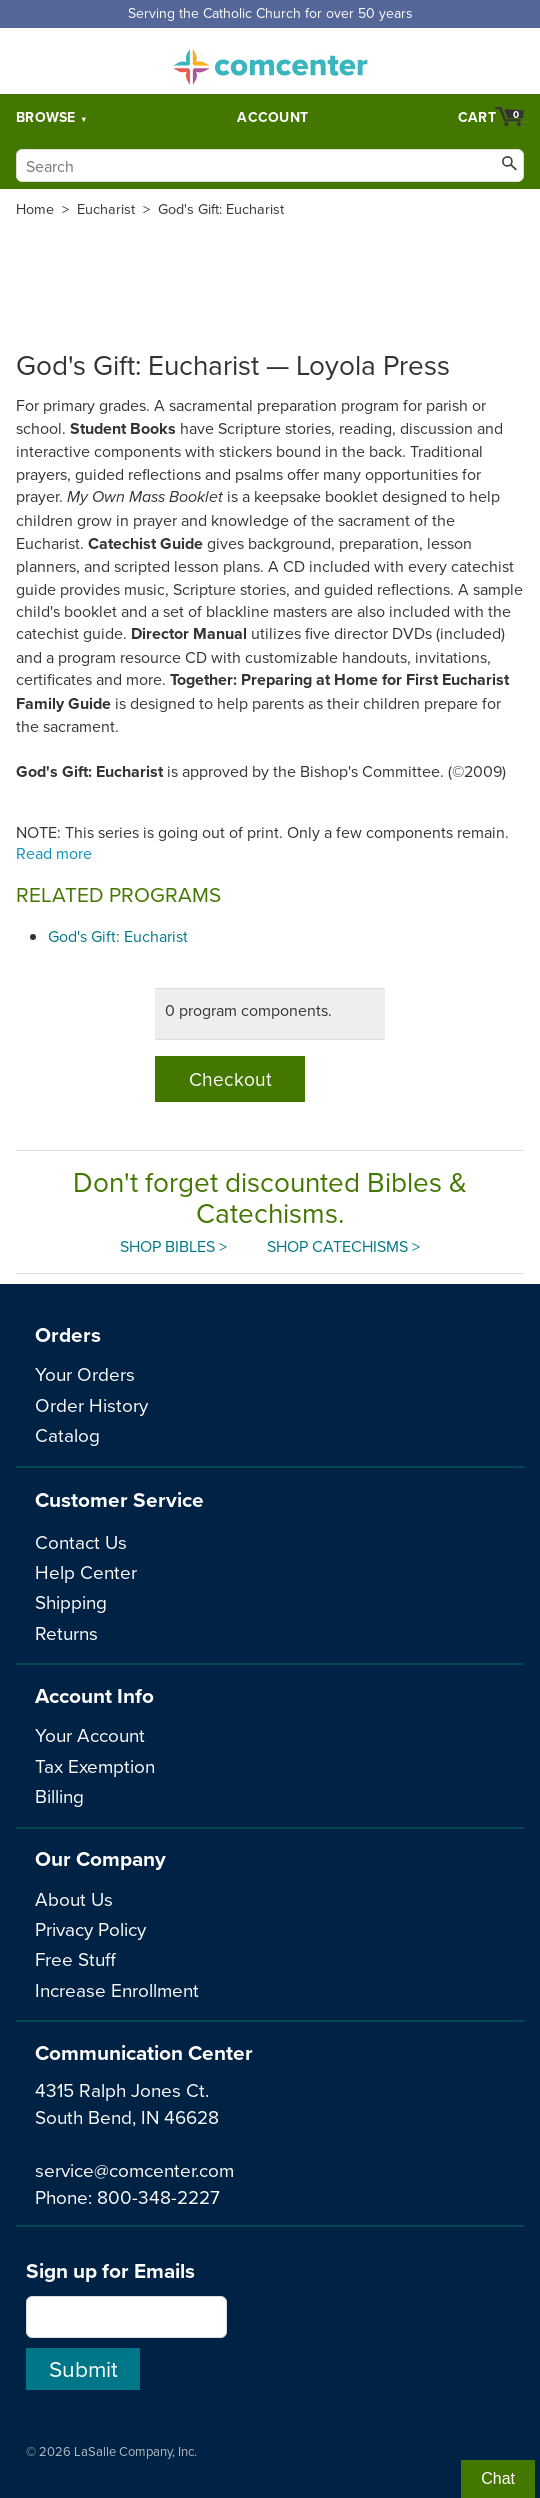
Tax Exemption (95, 1765)
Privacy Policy (90, 1928)
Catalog (67, 1434)
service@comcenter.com (134, 2169)
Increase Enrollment (117, 1989)
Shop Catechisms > (343, 1246)
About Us (74, 1898)
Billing (59, 1795)
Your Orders (85, 1373)
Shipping (71, 1601)
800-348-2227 (158, 2196)
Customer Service (119, 1499)
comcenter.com (270, 61)
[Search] (270, 165)
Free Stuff (75, 1958)
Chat (498, 2478)
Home (35, 209)
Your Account (90, 1734)
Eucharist (106, 209)
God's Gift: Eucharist (221, 209)
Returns (66, 1632)
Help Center (86, 1571)
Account (272, 117)
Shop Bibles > (173, 1246)
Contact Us (81, 1541)
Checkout (230, 1078)
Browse (46, 117)
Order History (91, 1404)
